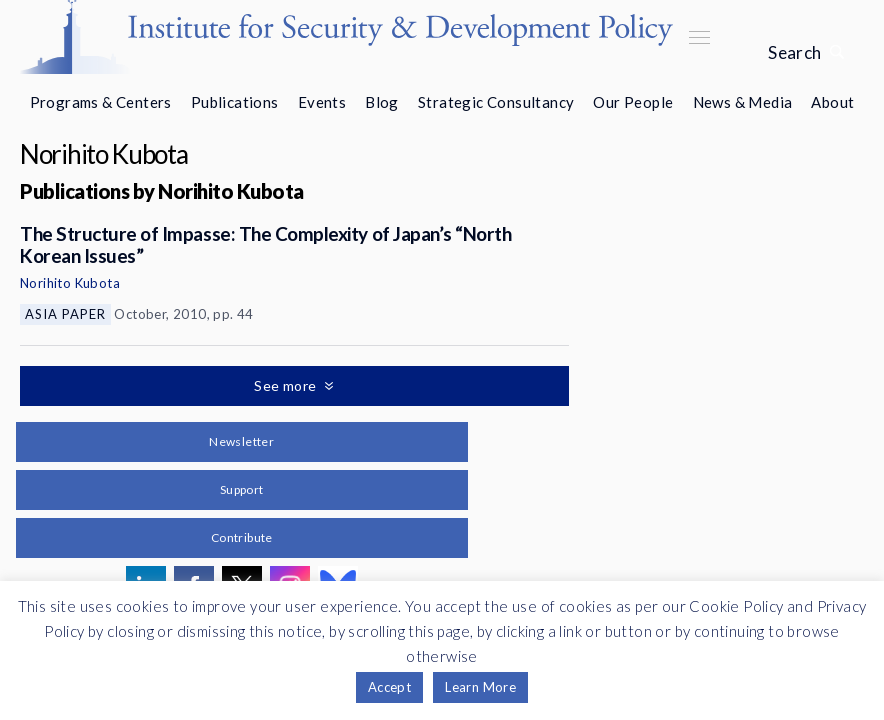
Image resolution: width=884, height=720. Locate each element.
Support (242, 489)
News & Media (743, 102)
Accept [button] (389, 687)
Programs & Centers (101, 102)
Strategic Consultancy (496, 102)
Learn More (480, 687)
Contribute (242, 537)
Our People (633, 102)
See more (287, 385)
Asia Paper (65, 314)
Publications (235, 102)
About (832, 102)
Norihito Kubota (70, 283)
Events (322, 102)
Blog (382, 102)
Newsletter (241, 441)
